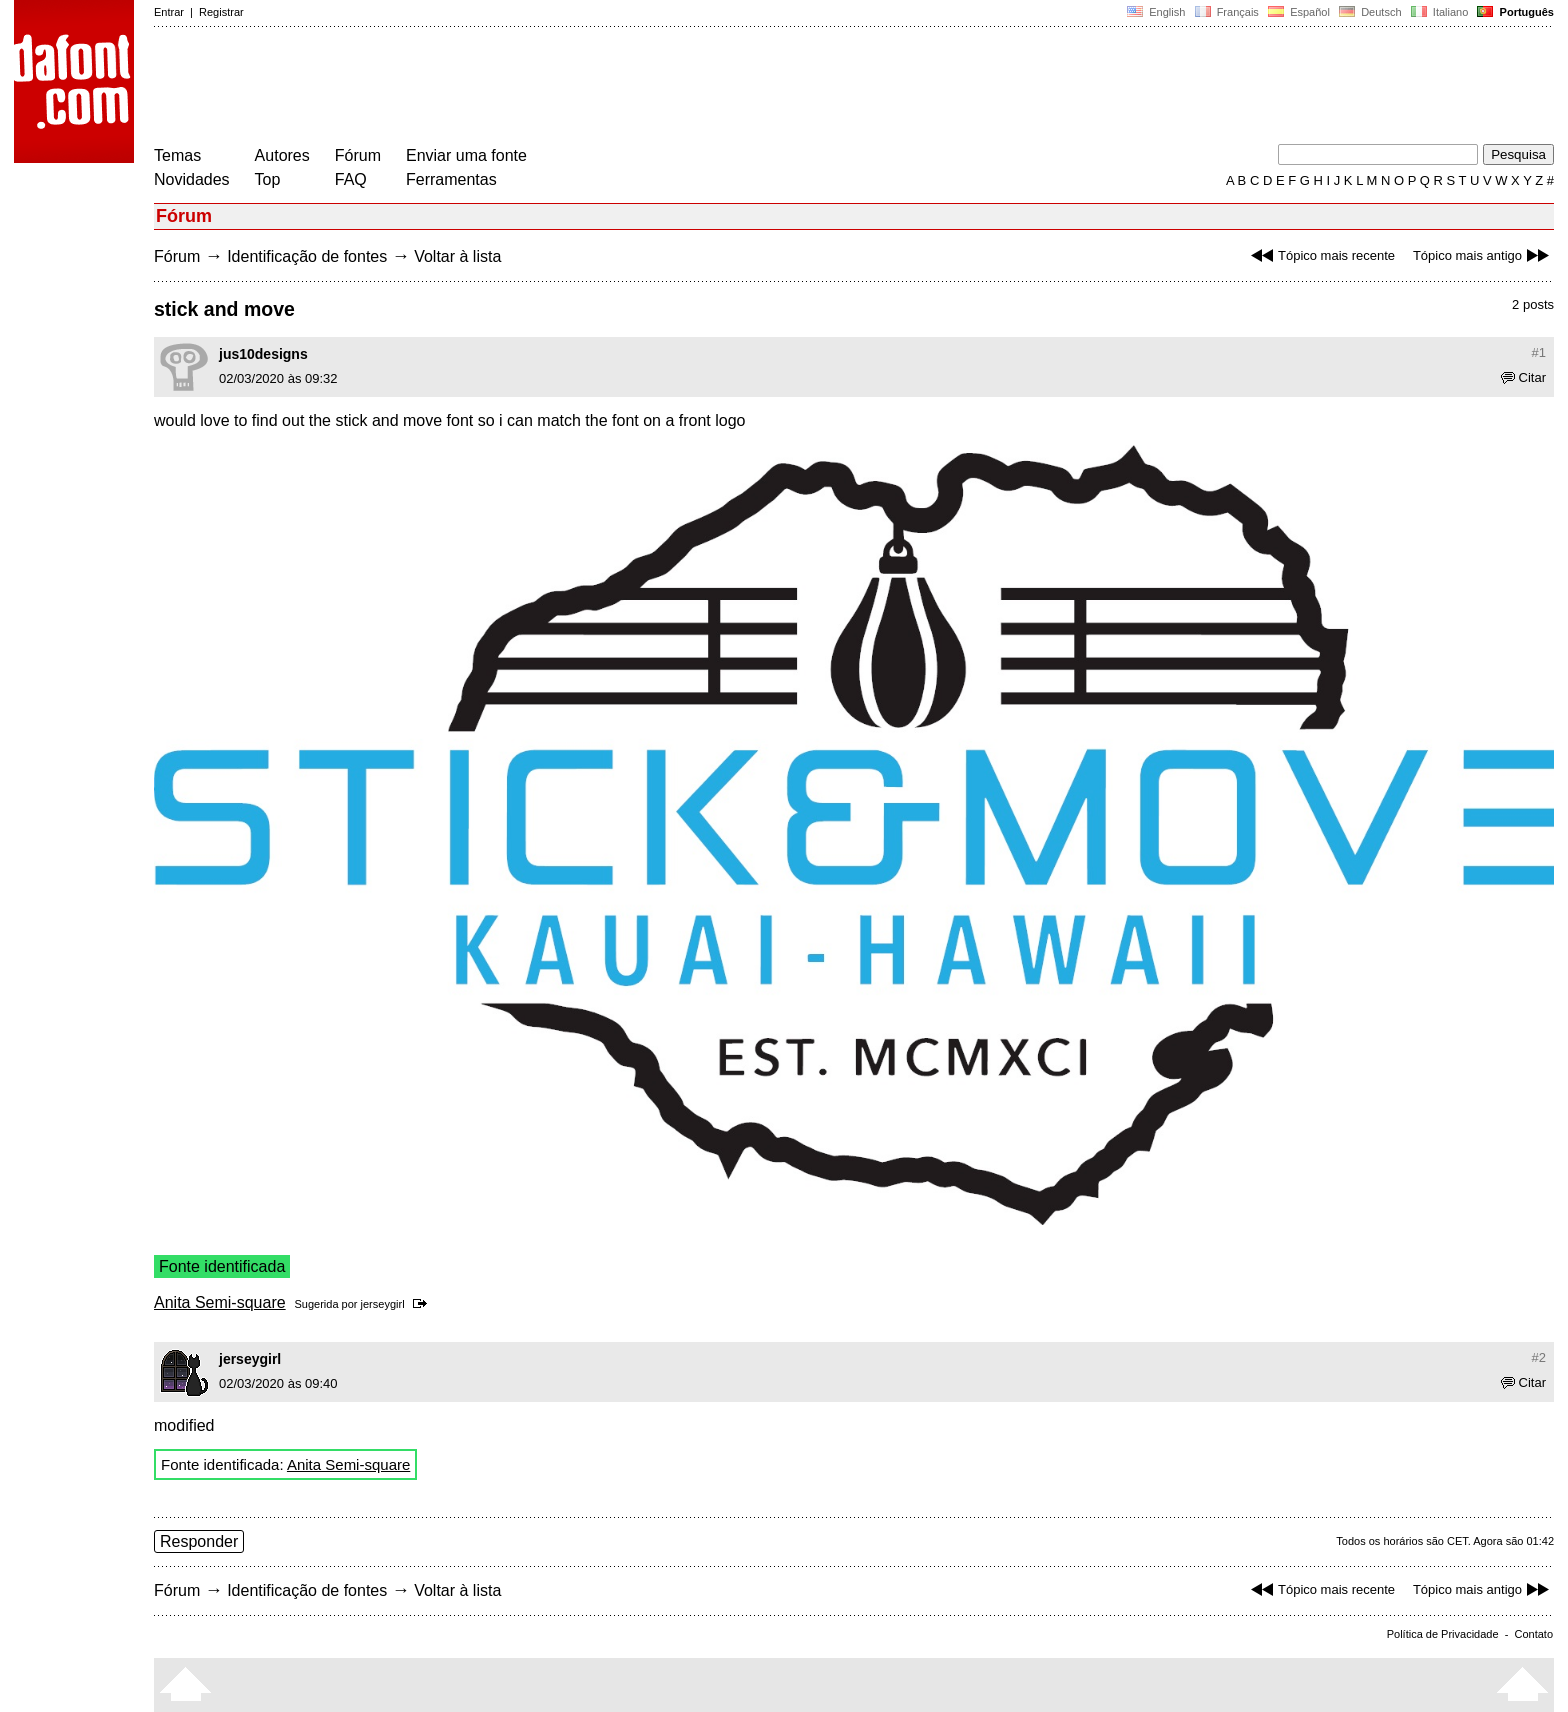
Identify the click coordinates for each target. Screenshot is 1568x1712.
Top (268, 179)
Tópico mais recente (1320, 255)
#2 (1539, 1357)
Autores (282, 155)
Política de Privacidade (1443, 1634)
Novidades (192, 179)
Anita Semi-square (220, 1302)
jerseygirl (383, 1304)
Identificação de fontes (307, 256)
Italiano (1440, 12)
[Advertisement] (518, 88)
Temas (177, 155)
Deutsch (1370, 12)
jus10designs (263, 354)
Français (1226, 12)
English (1156, 12)
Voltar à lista (457, 256)
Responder (199, 1541)
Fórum (358, 155)
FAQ (351, 179)
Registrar (221, 12)
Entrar (169, 12)
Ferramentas (451, 179)
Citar (1523, 377)
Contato (1533, 1634)
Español (1299, 12)
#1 (1539, 352)
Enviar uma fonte (466, 155)
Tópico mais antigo (1483, 255)
